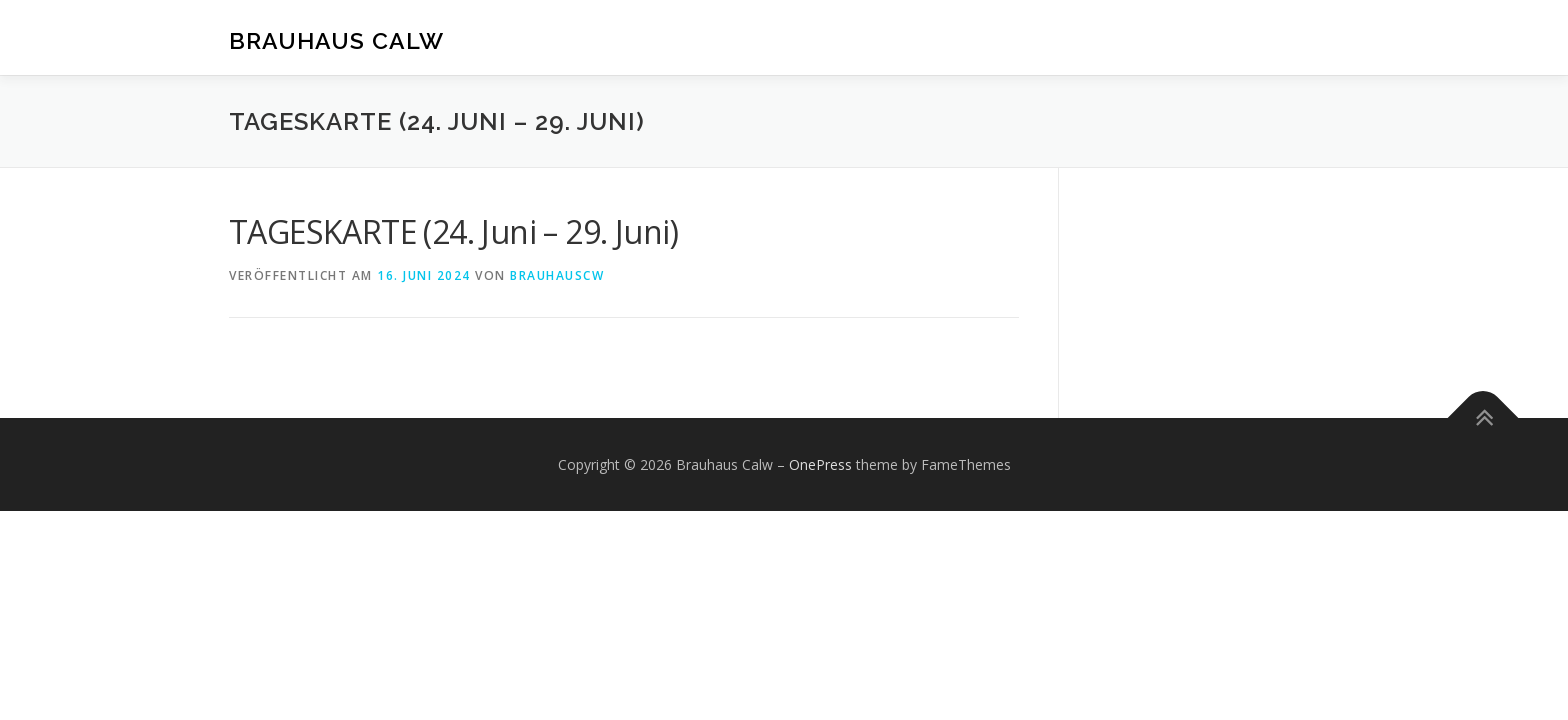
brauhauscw (557, 275)
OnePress (820, 464)
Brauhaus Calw (336, 40)
